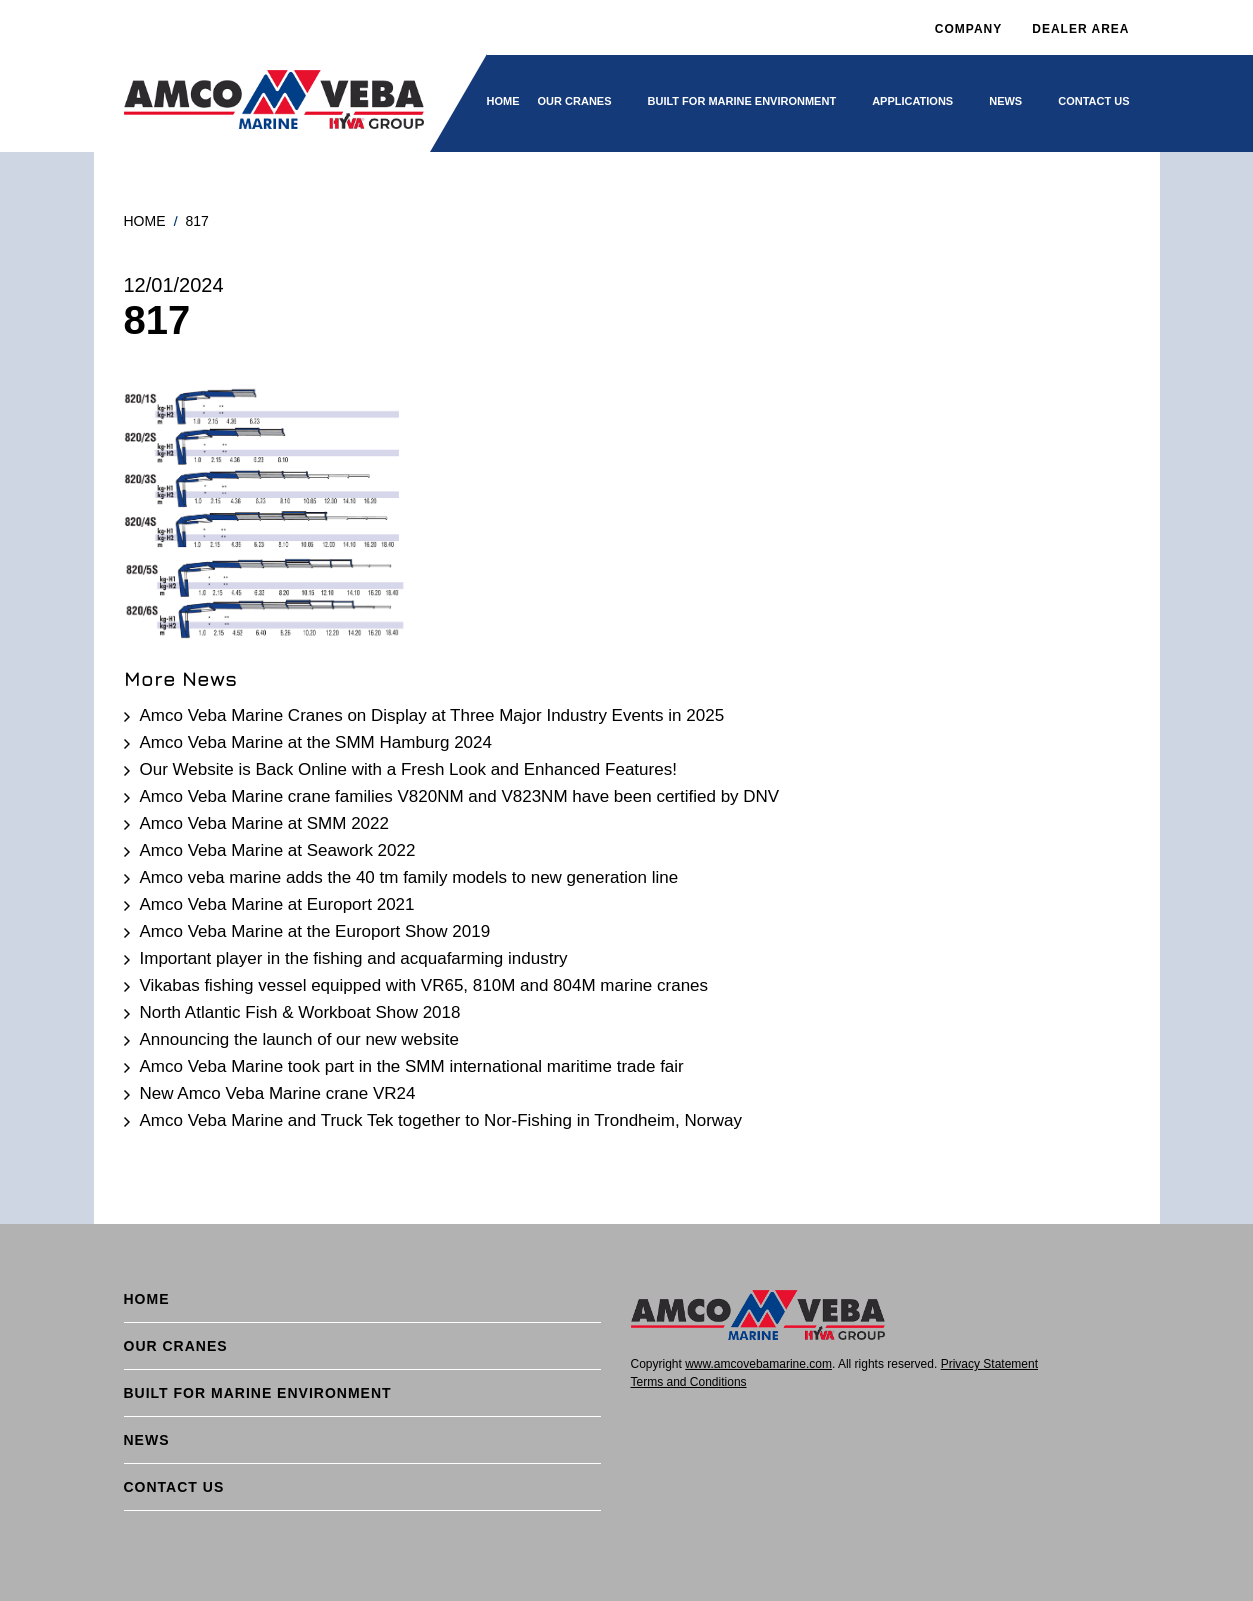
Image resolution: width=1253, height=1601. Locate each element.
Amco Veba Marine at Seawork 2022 (278, 850)
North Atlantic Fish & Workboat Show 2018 (300, 1012)
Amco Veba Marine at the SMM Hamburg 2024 (316, 742)
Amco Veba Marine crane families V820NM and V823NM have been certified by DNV (460, 796)
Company (968, 29)
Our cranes (575, 101)
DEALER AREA (1080, 29)
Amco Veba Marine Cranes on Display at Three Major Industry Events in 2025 (432, 715)
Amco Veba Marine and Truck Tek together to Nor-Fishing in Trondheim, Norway (441, 1120)
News (1005, 101)
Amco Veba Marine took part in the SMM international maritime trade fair (412, 1066)
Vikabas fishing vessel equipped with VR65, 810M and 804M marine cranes (424, 985)
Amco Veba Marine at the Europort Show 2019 (315, 931)
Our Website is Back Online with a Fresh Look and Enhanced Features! (408, 769)
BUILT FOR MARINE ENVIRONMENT (742, 101)
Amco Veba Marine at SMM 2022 (264, 823)
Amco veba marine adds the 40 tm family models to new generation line (409, 877)
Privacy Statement (989, 1364)
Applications (912, 101)
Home (503, 101)
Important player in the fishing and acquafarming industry (354, 958)
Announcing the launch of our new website (299, 1039)
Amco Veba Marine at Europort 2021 (277, 904)
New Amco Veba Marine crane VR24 (278, 1093)
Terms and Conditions (689, 1382)
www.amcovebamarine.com (758, 1364)
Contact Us (1093, 101)
